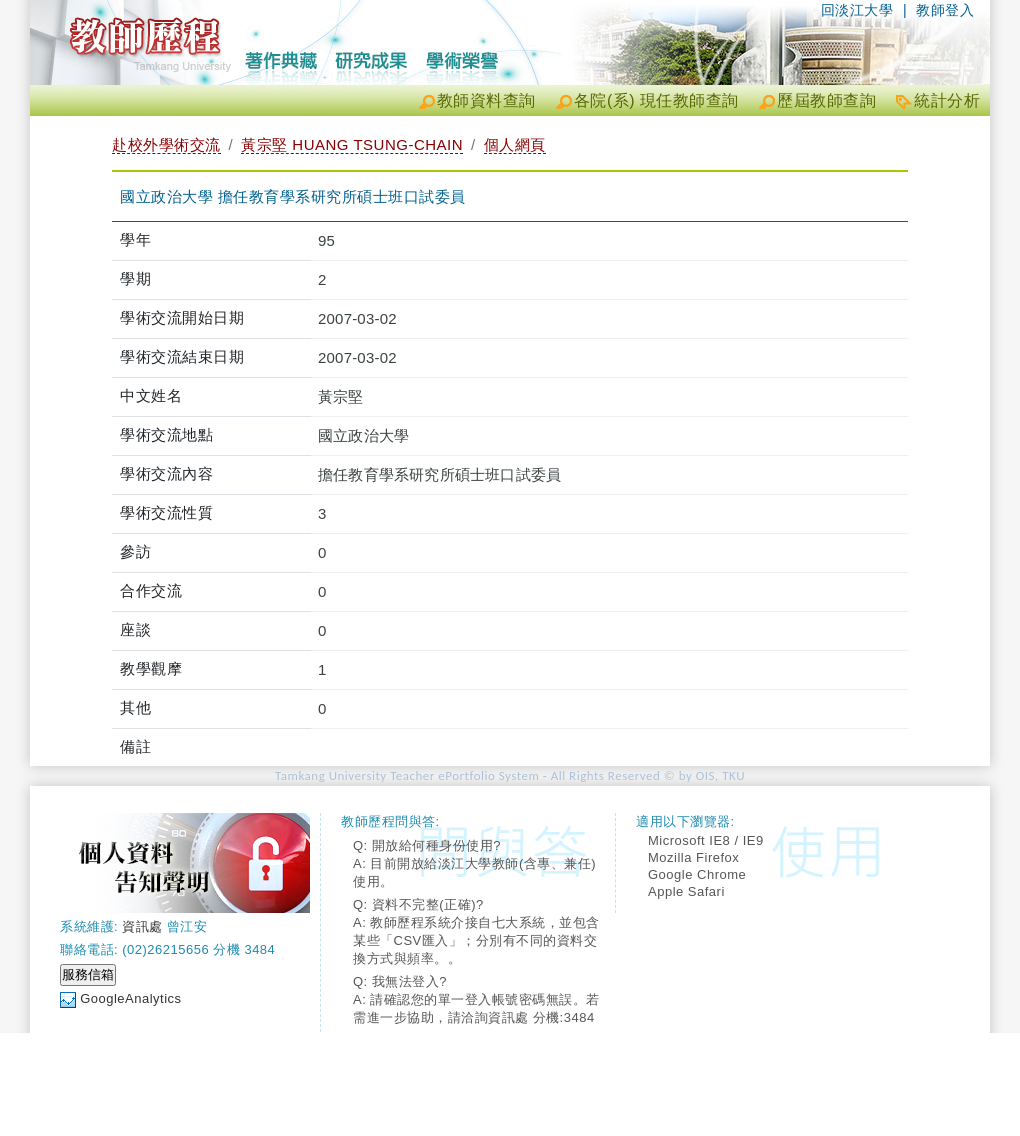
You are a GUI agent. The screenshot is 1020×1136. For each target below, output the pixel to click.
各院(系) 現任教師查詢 (656, 100)
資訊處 (142, 926)
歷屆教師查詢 (826, 100)
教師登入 (945, 10)
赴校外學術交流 (166, 144)
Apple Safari (686, 891)
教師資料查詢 (486, 100)
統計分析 (947, 100)
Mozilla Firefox (693, 857)
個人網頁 (515, 144)
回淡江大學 (857, 10)
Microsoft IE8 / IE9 (706, 840)
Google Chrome (697, 874)
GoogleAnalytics (130, 998)
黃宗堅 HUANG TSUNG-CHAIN (352, 144)
